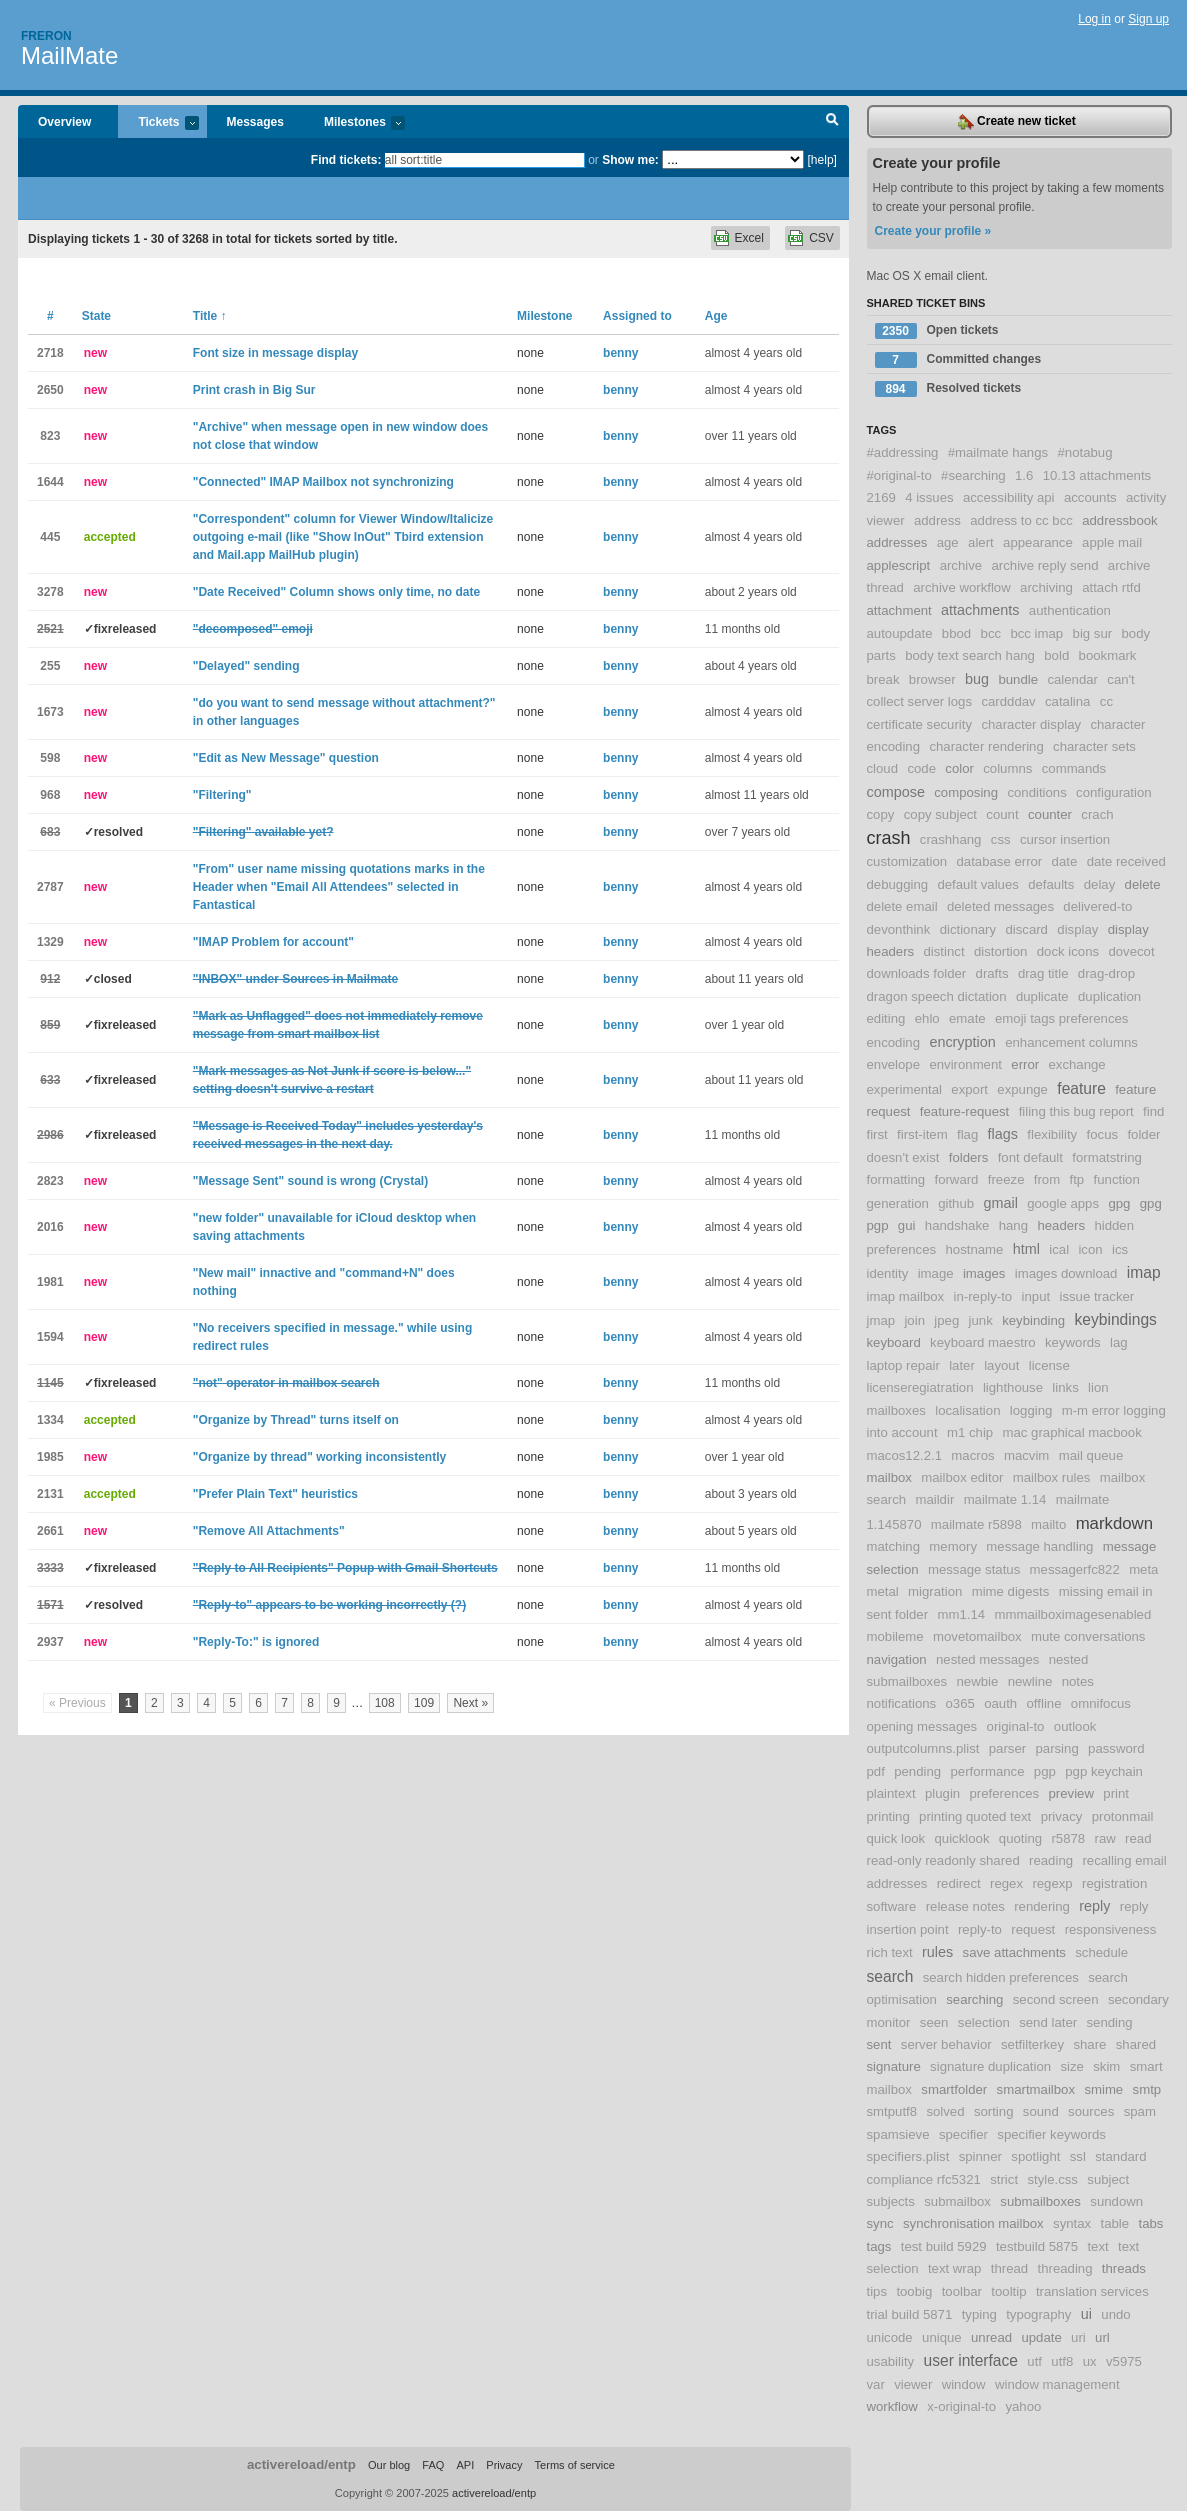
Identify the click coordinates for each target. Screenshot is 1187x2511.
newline (1030, 1681)
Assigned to (637, 316)
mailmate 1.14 (1005, 1499)
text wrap (955, 2268)
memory (953, 1546)
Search (832, 122)
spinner (980, 2156)
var (876, 2384)
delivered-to (1097, 906)
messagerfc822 (1075, 1569)
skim (1106, 2066)
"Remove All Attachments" (269, 1531)
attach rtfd (1111, 587)
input (1036, 1296)
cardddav (1008, 701)
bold (1056, 655)
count (1002, 814)
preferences (1005, 1793)
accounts (1090, 497)
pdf (876, 1771)
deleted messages (1000, 906)
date (1065, 861)
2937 (50, 1642)
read (1138, 1838)
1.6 (1024, 475)
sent (879, 2044)
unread (991, 2337)
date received (1126, 861)
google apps (1063, 1203)
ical (1059, 1249)
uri (1078, 2337)
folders (969, 1157)
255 (50, 666)
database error (999, 861)
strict (1004, 2179)
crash (889, 838)
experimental (905, 1089)
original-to (1016, 1726)
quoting (1020, 1838)
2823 (50, 1181)
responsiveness (1111, 1929)
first (877, 1134)
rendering (1042, 1906)
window (964, 2384)
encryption (962, 1042)
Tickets (158, 123)
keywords (1073, 1342)
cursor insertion (1065, 839)
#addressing (903, 452)
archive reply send (1044, 565)
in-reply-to (983, 1296)
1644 (50, 482)
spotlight (1035, 2156)
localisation (967, 1410)
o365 (959, 1703)
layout (1001, 1365)
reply (1094, 1906)
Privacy (504, 2465)
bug (977, 679)
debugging (898, 884)
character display (1031, 724)
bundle (1018, 679)
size (1071, 2066)
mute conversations (1088, 1636)
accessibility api (1009, 497)
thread (1009, 2268)
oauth (1000, 1703)
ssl (1078, 2156)
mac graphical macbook (1072, 1432)
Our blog (389, 2465)
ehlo (927, 1018)
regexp (1052, 1883)
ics (1120, 1249)
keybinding (1033, 1320)
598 (50, 758)
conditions (1036, 792)
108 (385, 1703)
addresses (897, 542)
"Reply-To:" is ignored (256, 1642)
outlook (1075, 1726)
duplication (1109, 996)
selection (984, 2022)
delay (1100, 884)
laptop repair (903, 1365)
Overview (64, 122)
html (1026, 1249)
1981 (50, 1282)
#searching (973, 475)
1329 (50, 942)
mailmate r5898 (976, 1524)
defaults (1051, 884)
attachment (899, 610)
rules (937, 1952)
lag (1119, 1342)
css (1001, 839)
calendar (1072, 679)
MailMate (69, 55)
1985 (50, 1457)
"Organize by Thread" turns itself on (296, 1420)
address (937, 520)
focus (1103, 1134)
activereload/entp (301, 2464)
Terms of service (575, 2465)
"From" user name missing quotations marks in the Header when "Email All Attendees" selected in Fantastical (339, 887)
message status (974, 1569)
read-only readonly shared (943, 1860)
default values (977, 884)
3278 (50, 592)
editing (886, 1018)
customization (907, 861)
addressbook (1120, 520)
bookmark (1108, 655)
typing (979, 2314)
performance (987, 1771)
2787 (50, 887)
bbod (956, 633)
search (890, 1976)
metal (883, 1591)
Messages (255, 122)
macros (972, 1455)
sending (1109, 2022)
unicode (890, 2337)
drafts (992, 973)
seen (934, 2022)
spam (1140, 2111)
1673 (50, 712)
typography (1038, 2314)
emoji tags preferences (1061, 1018)
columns (1007, 768)
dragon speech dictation (937, 996)
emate (967, 1018)
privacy (1062, 1816)
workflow (892, 2406)
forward (956, 1179)
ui (1086, 2314)
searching (974, 1999)
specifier (963, 2134)
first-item (922, 1134)
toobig (914, 2291)
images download (1066, 1273)
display (1077, 929)
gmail (1000, 1203)
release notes (965, 1906)
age (948, 542)
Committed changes (958, 360)
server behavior (946, 2044)
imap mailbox (906, 1296)
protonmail (1123, 1816)
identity (888, 1273)
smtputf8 (892, 2111)
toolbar (962, 2291)
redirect (959, 1883)
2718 (50, 353)
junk (981, 1320)
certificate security (920, 724)
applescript (899, 565)
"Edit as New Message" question (286, 758)
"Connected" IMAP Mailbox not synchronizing (323, 482)
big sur (1093, 633)
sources (1091, 2111)
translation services (1092, 2291)
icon (1090, 1249)
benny (620, 353)
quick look (896, 1838)
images (984, 1273)
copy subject (940, 814)
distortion (1001, 951)
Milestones (354, 123)
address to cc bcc (1021, 520)
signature (894, 2066)
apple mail (1112, 542)
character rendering (986, 746)
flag (967, 1134)
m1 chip (970, 1432)
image (936, 1273)
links (1065, 1387)
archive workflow (961, 587)
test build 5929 (944, 2246)
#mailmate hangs (998, 452)
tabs (1150, 2223)
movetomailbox (977, 1636)
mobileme (895, 1636)
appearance (1038, 542)
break (883, 679)
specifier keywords (1051, 2134)
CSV (821, 238)
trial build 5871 (910, 2314)
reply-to (980, 1929)
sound (1041, 2111)
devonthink (899, 929)
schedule (1101, 1952)
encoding (894, 1042)
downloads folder (917, 973)
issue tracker (1096, 1296)
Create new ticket (1017, 122)
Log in (1094, 19)
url (1102, 2337)
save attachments (1014, 1952)
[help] (822, 160)
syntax (1072, 2223)
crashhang (951, 839)
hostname (974, 1249)
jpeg (946, 1320)
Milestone (544, 316)
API (465, 2465)
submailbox (957, 2201)
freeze (1006, 1179)
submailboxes (1040, 2201)
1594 (50, 1337)
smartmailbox (1036, 2089)
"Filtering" (222, 795)
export (969, 1089)
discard (1026, 929)
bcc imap (1036, 633)
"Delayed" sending (246, 666)
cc (1106, 701)
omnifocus (1101, 1703)
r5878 (1068, 1838)
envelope (894, 1064)
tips (877, 2291)
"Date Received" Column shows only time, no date (336, 592)
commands (1074, 768)
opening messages (922, 1726)
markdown (1114, 1523)
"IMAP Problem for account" (273, 942)
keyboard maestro (983, 1342)
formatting (896, 1179)
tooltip (1008, 2291)
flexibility (1052, 1134)
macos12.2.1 (905, 1455)
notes (1078, 1681)
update (1041, 2337)
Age (716, 316)
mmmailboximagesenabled (1072, 1614)
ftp (1077, 1179)
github (956, 1203)
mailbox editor (962, 1477)
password (1116, 1748)
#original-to (899, 475)
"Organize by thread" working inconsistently (319, 1457)
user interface (971, 2360)
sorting (994, 2111)
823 (50, 436)
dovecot (1131, 951)
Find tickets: (346, 160)
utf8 (1062, 2361)
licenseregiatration (920, 1387)
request (1033, 1929)
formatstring (1107, 1157)
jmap (881, 1320)
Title (210, 316)
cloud (883, 768)
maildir (934, 1499)
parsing (1056, 1748)
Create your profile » (933, 231)
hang (1013, 1225)
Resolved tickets (948, 389)
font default (1030, 1157)
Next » (470, 1703)
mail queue (1091, 1455)
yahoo (1023, 2406)
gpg (1119, 1203)
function (1117, 1179)
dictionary (968, 929)
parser (1007, 1748)
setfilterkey (1032, 2044)
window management (1057, 2384)
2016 (50, 1227)
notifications (902, 1703)
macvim (1026, 1455)
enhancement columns (1071, 1042)
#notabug (1084, 452)
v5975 (1124, 2361)
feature (1081, 1088)
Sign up (1148, 19)
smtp (1147, 2089)
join (914, 1320)
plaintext (891, 1793)
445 (50, 537)
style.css (1052, 2179)
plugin (942, 1793)
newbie (977, 1681)
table (1115, 2223)
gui (907, 1225)
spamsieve (898, 2134)
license (1049, 1365)
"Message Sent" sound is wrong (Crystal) (310, 1181)
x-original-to (961, 2406)
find (1153, 1111)
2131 (50, 1494)
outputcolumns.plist (923, 1748)
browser (932, 679)
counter (1050, 814)
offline (1044, 1703)
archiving (1046, 587)
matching (894, 1546)
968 (50, 795)
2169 (881, 497)
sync (880, 2223)
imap (1144, 1272)
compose (896, 792)
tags (879, 2246)
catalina (1067, 701)
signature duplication (990, 2066)
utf (1034, 2361)
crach (1097, 814)
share (1089, 2044)
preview (1071, 1793)
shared (1136, 2044)
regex (1006, 1883)
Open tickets (937, 331)
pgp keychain (1104, 1771)
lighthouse (1013, 1387)
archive (961, 565)
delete (1143, 884)
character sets (1094, 746)
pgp (1045, 1771)
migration (935, 1591)
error (1025, 1064)
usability (891, 2361)
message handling (1039, 1546)
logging (1031, 1410)
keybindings (1116, 1319)
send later (1048, 2022)
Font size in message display (275, 353)
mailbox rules (1052, 1477)
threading (1065, 2268)
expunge (1022, 1089)
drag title (1043, 973)
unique (942, 2337)
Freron (46, 36)
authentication (1070, 610)
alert (981, 542)
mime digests (1011, 1591)
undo (1115, 2314)
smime (1103, 2089)
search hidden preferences (1001, 1977)
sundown (1116, 2201)
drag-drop (1106, 973)
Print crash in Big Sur (254, 390)
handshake (957, 1225)
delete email (902, 906)
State (96, 316)
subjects (891, 2201)
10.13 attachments (1097, 475)
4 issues (929, 497)
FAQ (433, 2465)
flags (1003, 1134)
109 (424, 1703)
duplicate (1042, 996)
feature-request (964, 1111)
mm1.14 (961, 1614)
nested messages (987, 1659)
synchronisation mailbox (973, 2223)
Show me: (630, 160)
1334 (50, 1420)
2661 (50, 1531)
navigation (897, 1659)
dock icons (1068, 951)
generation (898, 1203)
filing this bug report (1076, 1111)
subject (1108, 2179)
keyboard (894, 1342)
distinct (944, 951)
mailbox (889, 1477)
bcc (991, 633)
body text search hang (970, 655)
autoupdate (900, 633)
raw (1105, 1838)
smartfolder (954, 2089)
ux (1090, 2361)
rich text (890, 1952)
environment (965, 1064)
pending (917, 1771)
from (1047, 1179)
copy (881, 814)
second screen (1056, 1999)
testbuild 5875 (1037, 2246)
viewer (913, 2384)
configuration (1114, 792)
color (959, 768)
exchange (1076, 1064)
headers (1061, 1225)
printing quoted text (975, 1816)
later (962, 1365)
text (1097, 2246)
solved (945, 2111)
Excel (749, 238)
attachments (980, 610)
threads (1124, 2268)
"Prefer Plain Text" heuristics (275, 1494)
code (921, 768)
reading (1051, 1860)
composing (966, 792)
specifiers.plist (908, 2156)
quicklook (962, 1838)
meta (1143, 1569)
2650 (50, 390)
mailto (1048, 1524)
